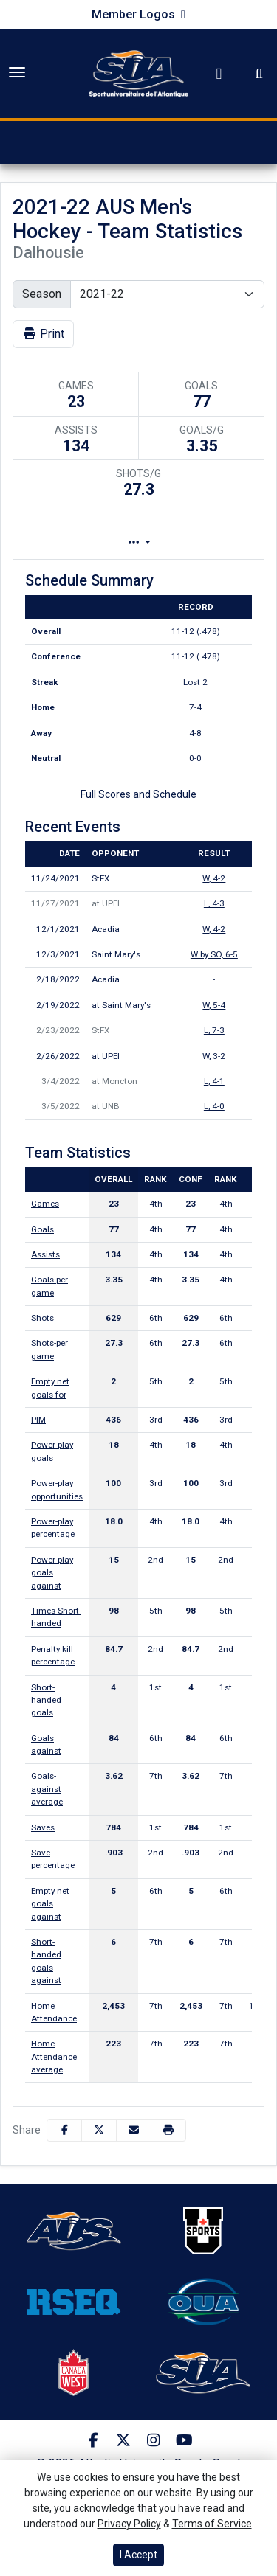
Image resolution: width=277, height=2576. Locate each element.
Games (45, 1203)
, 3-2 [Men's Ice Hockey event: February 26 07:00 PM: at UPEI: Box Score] (213, 1056)
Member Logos (133, 14)
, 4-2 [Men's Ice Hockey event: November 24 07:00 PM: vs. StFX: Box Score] (213, 878)
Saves (43, 1827)
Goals (42, 1229)
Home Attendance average (54, 2056)
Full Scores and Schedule (138, 794)
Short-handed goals (46, 1700)
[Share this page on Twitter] (99, 2130)
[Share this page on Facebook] (64, 2130)
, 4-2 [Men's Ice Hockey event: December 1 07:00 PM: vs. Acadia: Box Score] (213, 929)
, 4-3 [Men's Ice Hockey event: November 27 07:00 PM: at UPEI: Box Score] (214, 903)
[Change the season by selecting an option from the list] (167, 294)
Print (43, 334)
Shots (42, 1318)
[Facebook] (93, 2440)
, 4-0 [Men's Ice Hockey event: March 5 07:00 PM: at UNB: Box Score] (214, 1106)
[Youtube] (184, 2440)
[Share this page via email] (133, 2130)
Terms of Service (212, 2524)
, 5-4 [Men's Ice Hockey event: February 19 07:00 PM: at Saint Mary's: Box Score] (213, 1005)
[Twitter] (124, 2440)
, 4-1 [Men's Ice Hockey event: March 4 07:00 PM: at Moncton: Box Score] (214, 1081)
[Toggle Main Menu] (17, 72)
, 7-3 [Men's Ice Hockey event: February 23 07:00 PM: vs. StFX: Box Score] (214, 1030)
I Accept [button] (138, 2555)
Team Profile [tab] (109, 542)
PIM (38, 1419)
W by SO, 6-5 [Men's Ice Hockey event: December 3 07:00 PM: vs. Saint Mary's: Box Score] (214, 954)
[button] (168, 2130)
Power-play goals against (52, 1573)
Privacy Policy (129, 2524)
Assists (45, 1254)
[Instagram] (154, 2440)
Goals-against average (47, 1789)
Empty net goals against (50, 1904)
